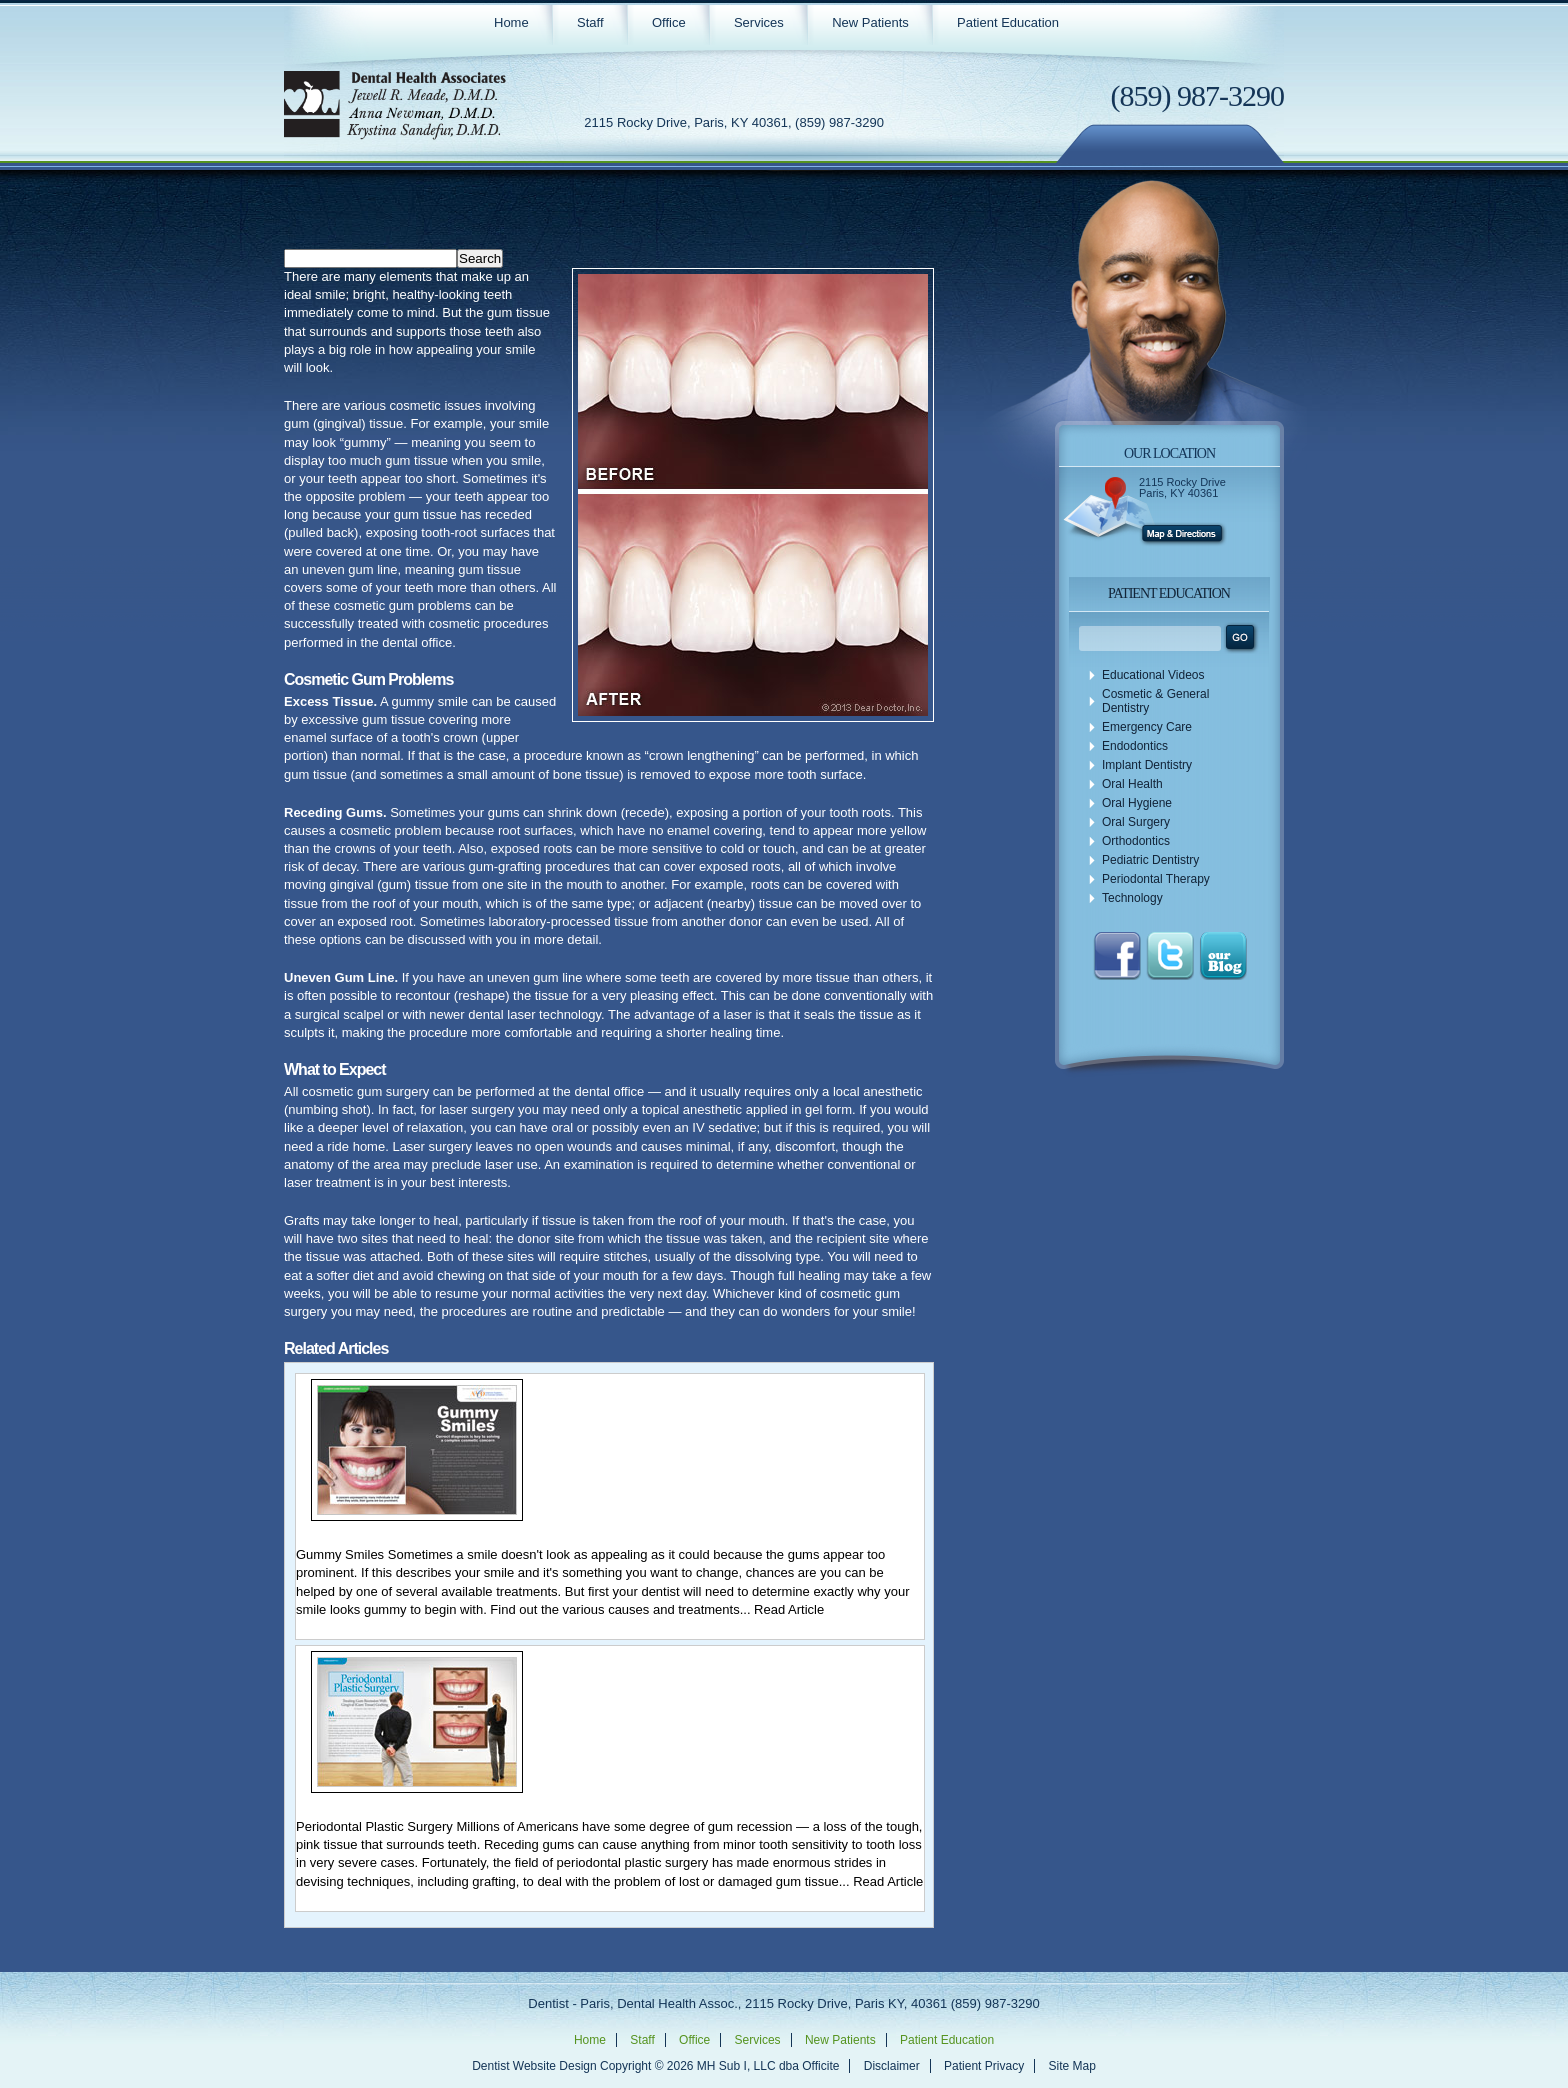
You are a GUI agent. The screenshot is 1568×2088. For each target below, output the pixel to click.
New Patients (870, 22)
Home (511, 22)
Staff (590, 22)
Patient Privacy (984, 2066)
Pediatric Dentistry (1150, 860)
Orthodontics (1136, 841)
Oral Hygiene (1137, 803)
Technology (1132, 898)
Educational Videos (1153, 675)
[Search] (370, 258)
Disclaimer (892, 2066)
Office (669, 22)
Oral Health (1132, 784)
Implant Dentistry (1147, 765)
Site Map (1071, 2066)
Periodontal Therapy (1156, 879)
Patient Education (1008, 22)
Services (759, 22)
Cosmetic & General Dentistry (1155, 701)
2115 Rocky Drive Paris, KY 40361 (1182, 487)
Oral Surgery (1136, 822)
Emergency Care (1147, 727)
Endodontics (1135, 746)
